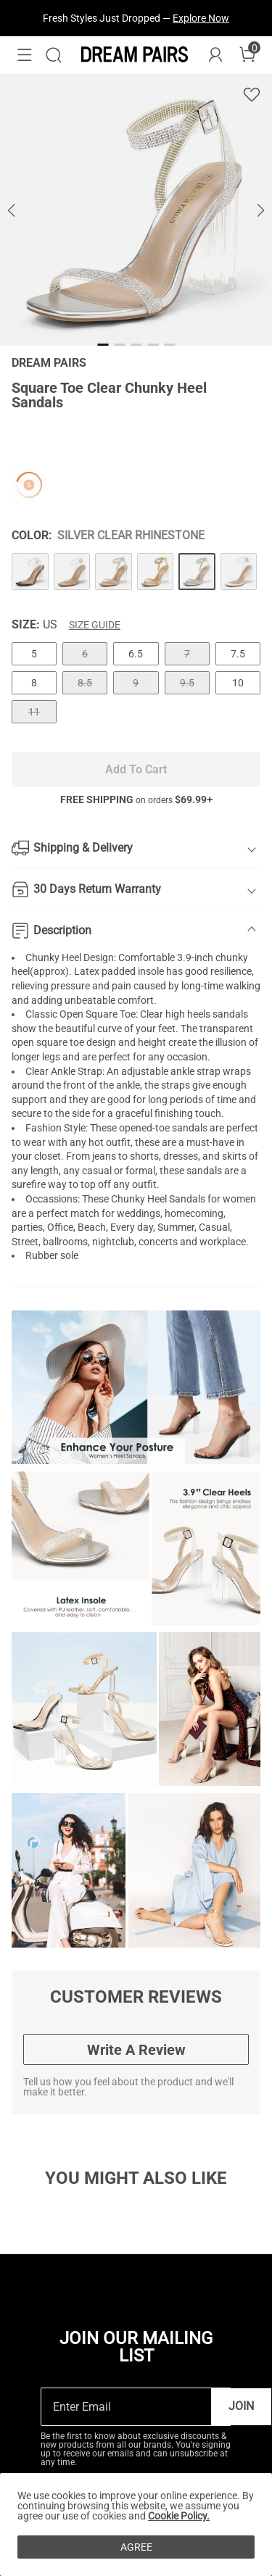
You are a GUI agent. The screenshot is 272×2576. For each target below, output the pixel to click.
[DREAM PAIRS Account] (215, 55)
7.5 (238, 654)
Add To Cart (136, 769)
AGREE (136, 2547)
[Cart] (247, 55)
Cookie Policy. (179, 2516)
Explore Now (201, 18)
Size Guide (94, 625)
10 (238, 683)
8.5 (85, 683)
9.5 (187, 683)
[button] (25, 55)
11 (34, 712)
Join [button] (241, 2406)
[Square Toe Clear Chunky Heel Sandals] (30, 571)
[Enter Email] (126, 2406)
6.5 (135, 654)
